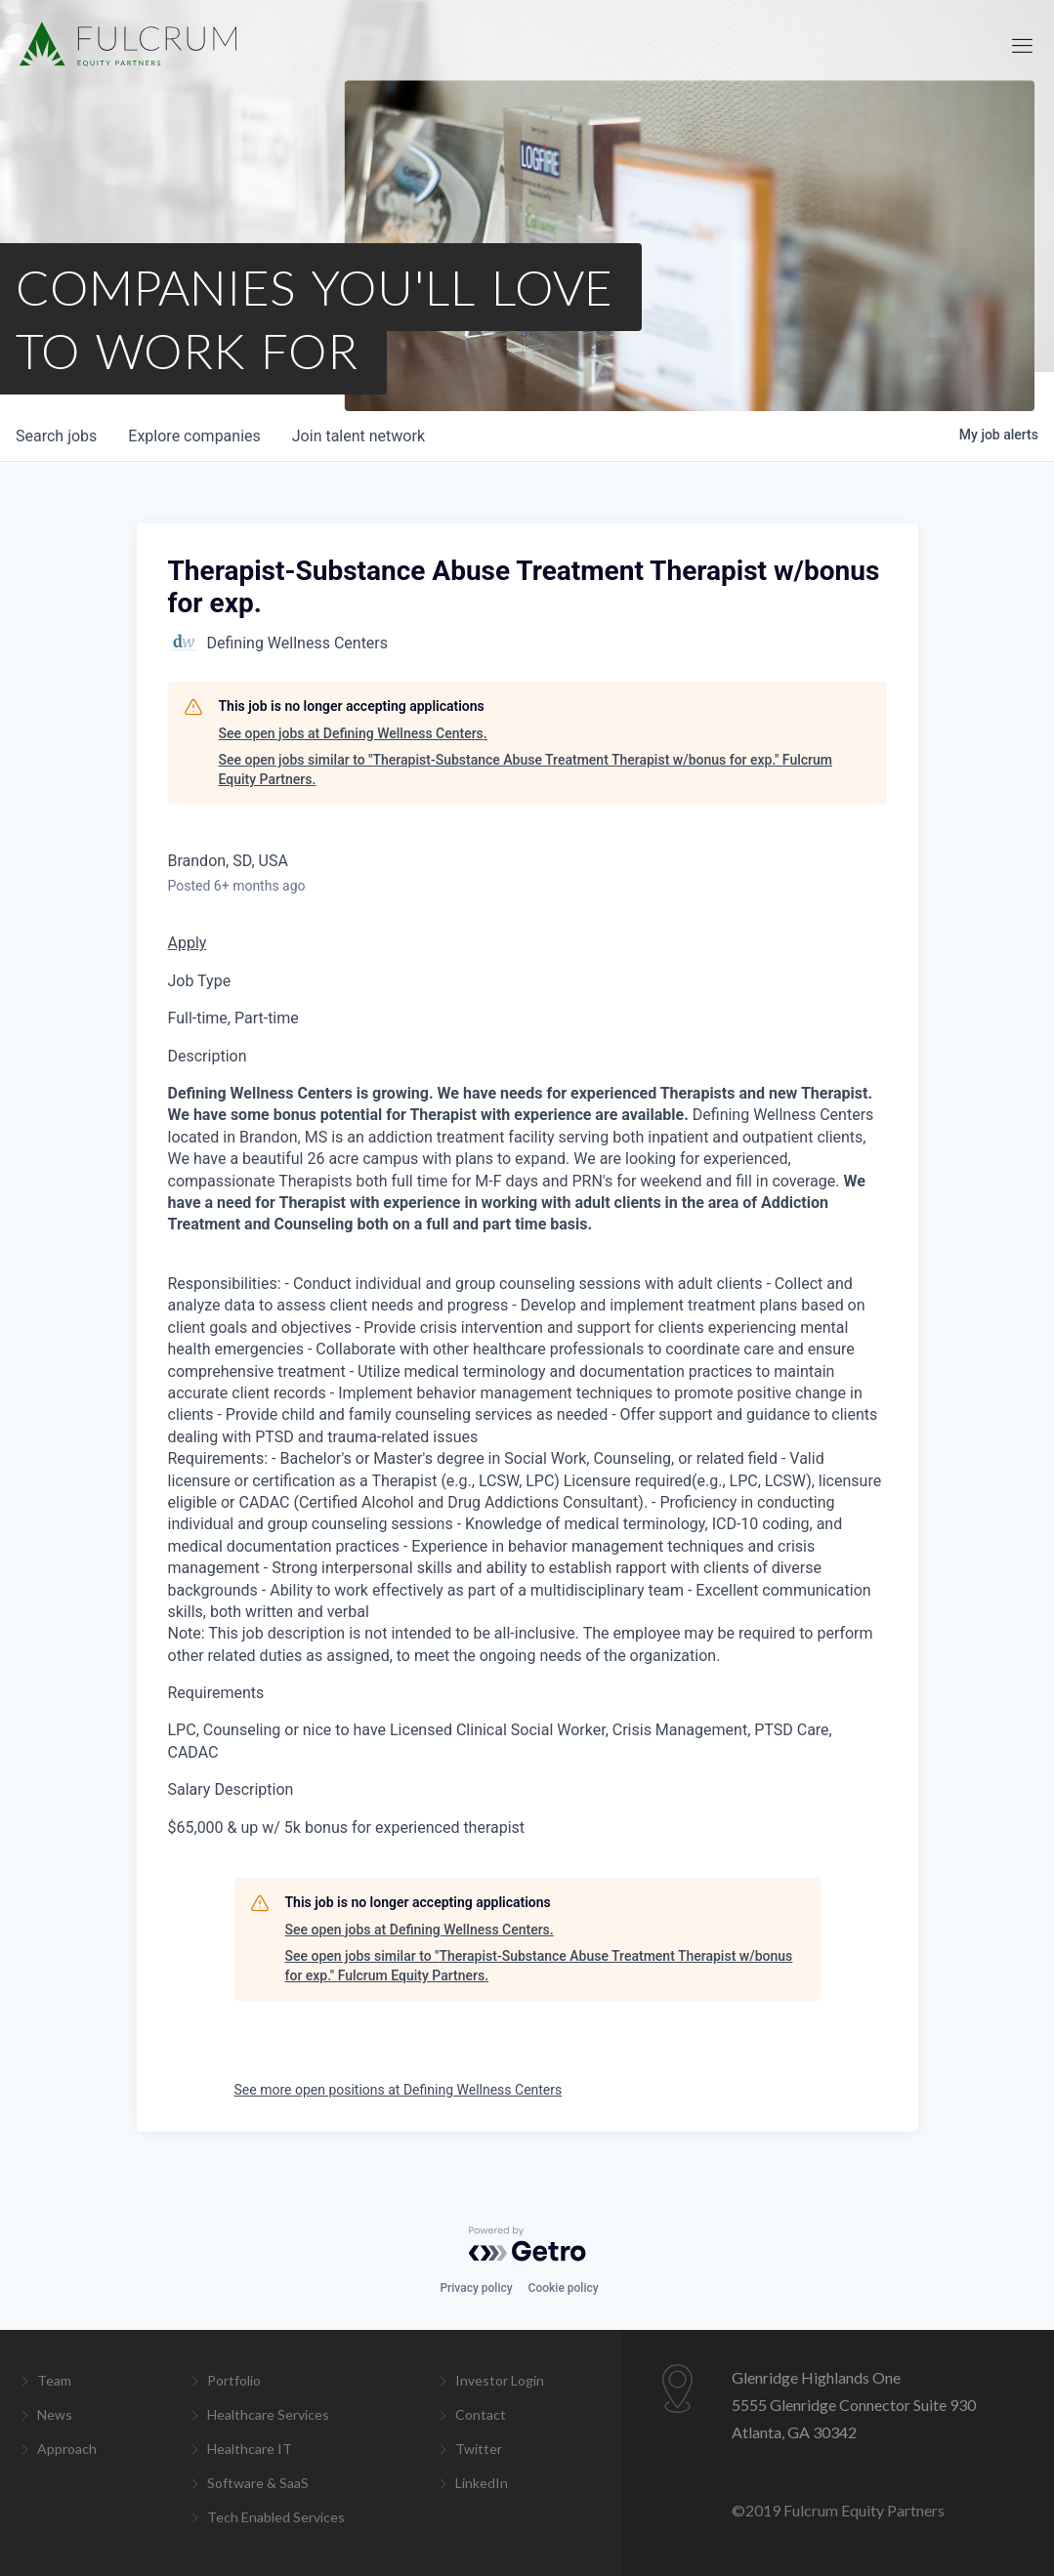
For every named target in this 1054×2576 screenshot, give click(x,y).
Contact (480, 2414)
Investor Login (499, 2380)
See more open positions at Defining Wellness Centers (398, 2090)
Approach (67, 2448)
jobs (56, 436)
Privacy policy (476, 2288)
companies (194, 436)
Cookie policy (563, 2288)
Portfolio (234, 2380)
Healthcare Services (268, 2414)
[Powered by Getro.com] (527, 2244)
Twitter (478, 2448)
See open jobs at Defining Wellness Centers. (353, 733)
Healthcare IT (249, 2448)
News (54, 2414)
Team (54, 2380)
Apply (187, 943)
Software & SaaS (258, 2482)
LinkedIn (481, 2482)
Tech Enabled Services (276, 2517)
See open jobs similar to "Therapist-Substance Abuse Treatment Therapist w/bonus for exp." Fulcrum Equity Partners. (526, 769)
